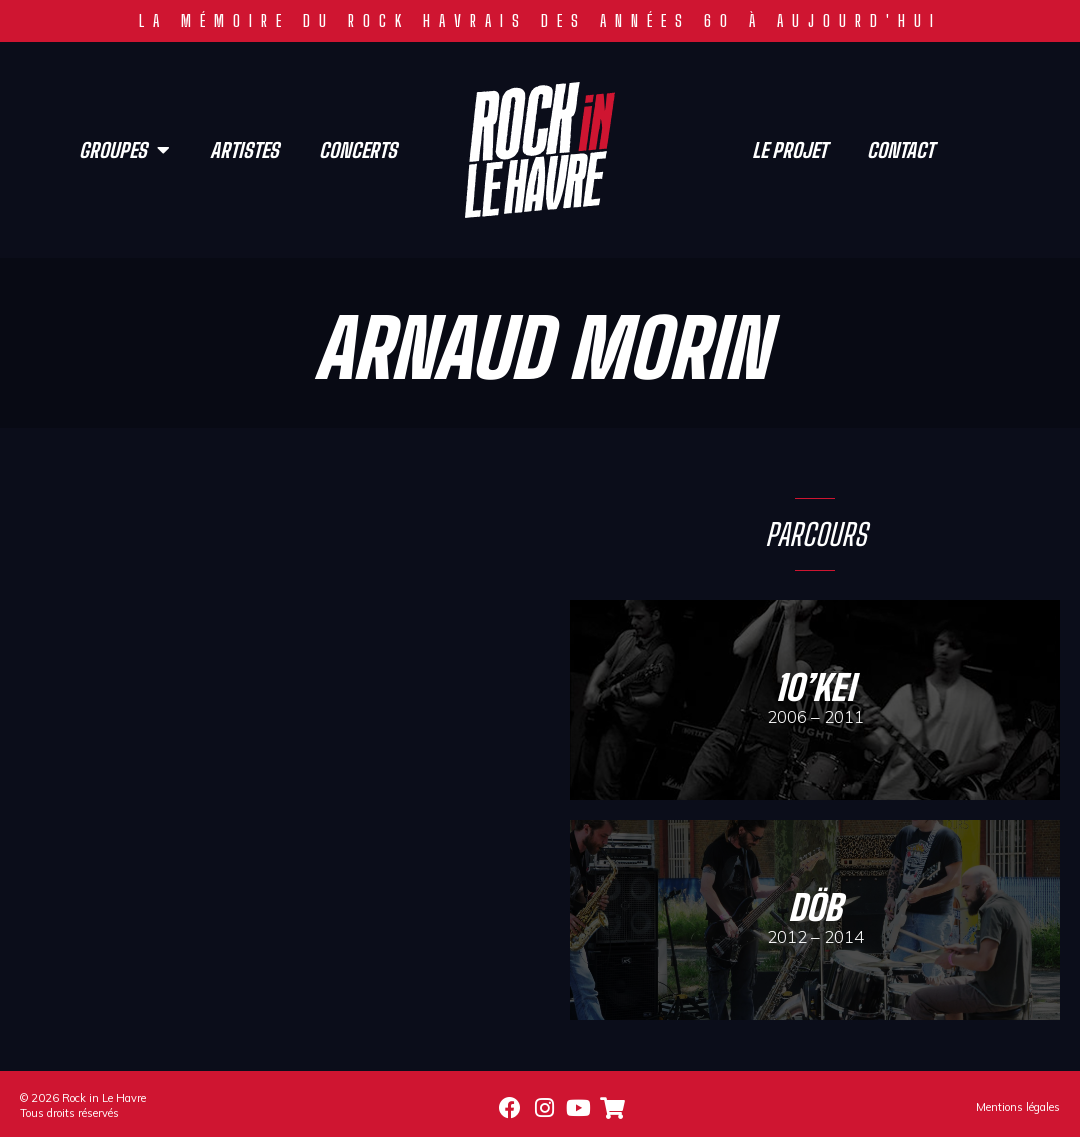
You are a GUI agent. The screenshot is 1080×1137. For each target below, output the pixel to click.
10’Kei (815, 687)
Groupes (124, 150)
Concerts (358, 150)
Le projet (789, 150)
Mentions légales (1018, 1107)
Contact (900, 150)
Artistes (244, 150)
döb (815, 907)
